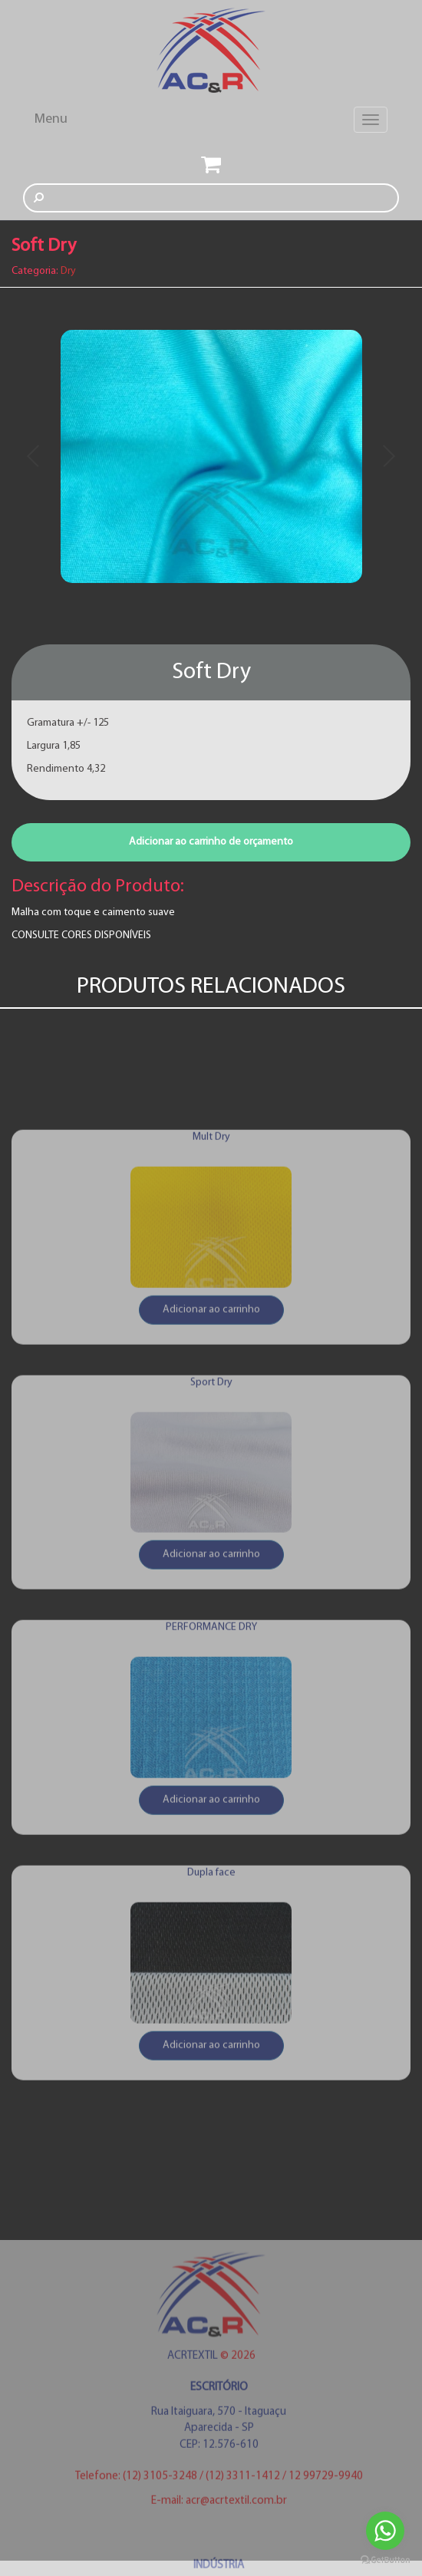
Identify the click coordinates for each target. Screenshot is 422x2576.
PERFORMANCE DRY (211, 1737)
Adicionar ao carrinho (211, 1419)
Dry (68, 271)
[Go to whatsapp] (385, 2531)
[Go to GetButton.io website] (385, 2560)
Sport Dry (211, 1491)
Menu (51, 119)
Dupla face (211, 1982)
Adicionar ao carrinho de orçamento (211, 842)
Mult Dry (211, 1246)
